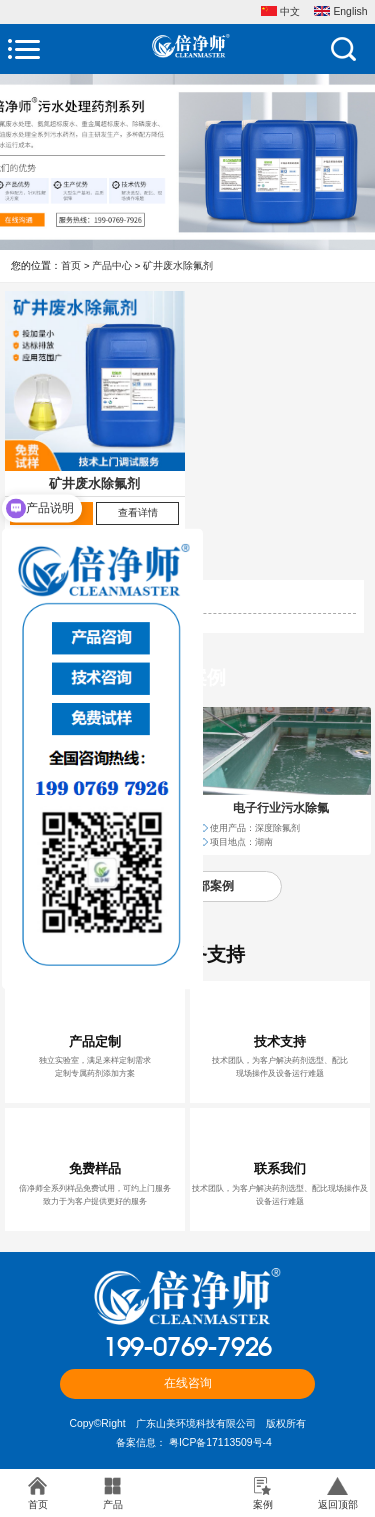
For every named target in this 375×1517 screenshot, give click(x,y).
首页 (71, 265)
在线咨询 (188, 1382)
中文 (280, 12)
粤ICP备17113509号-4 (220, 1442)
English (340, 12)
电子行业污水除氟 (281, 808)
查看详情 (138, 512)
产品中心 (112, 265)
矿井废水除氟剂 (178, 265)
